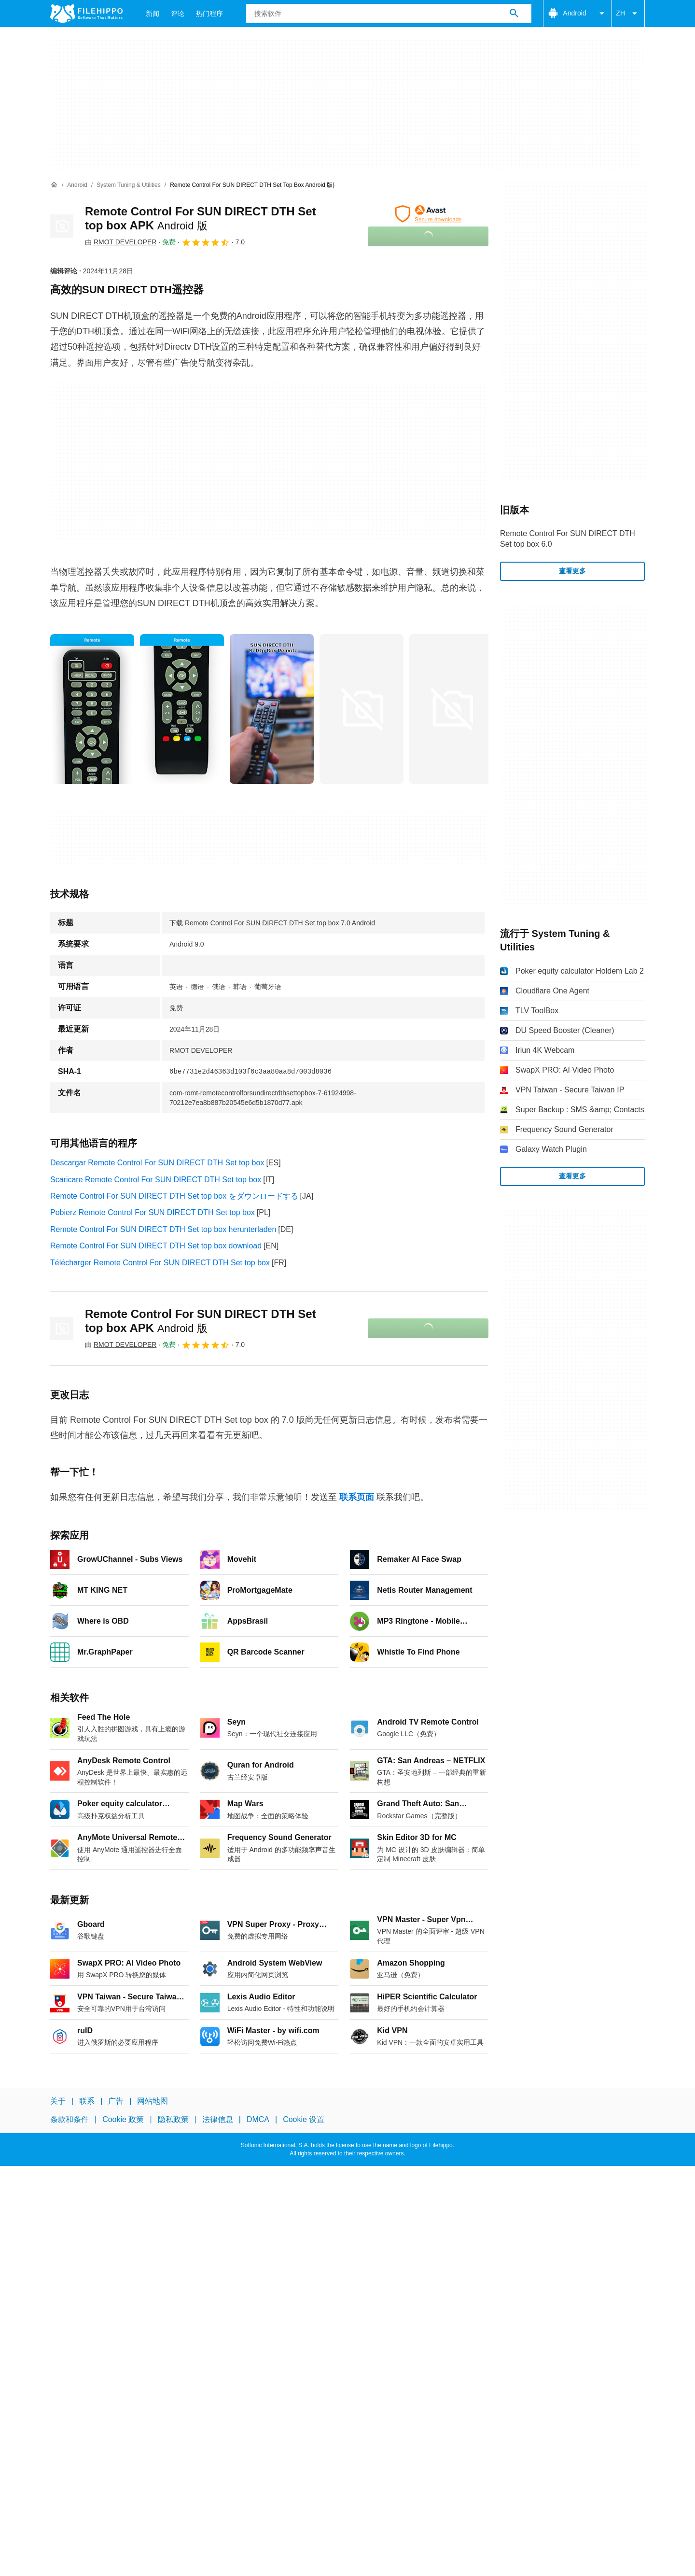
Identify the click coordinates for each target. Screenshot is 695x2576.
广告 (116, 2101)
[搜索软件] (514, 13)
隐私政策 (173, 2119)
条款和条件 (69, 2119)
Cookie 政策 (123, 2119)
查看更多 (572, 571)
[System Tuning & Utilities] (129, 185)
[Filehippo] (86, 13)
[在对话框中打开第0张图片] (92, 709)
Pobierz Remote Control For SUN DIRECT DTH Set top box (152, 1212)
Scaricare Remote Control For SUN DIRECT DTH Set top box (155, 1179)
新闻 (152, 13)
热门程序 (209, 13)
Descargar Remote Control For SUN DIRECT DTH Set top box (157, 1163)
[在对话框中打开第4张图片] (451, 709)
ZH (628, 13)
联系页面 (356, 1497)
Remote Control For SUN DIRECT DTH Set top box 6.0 (567, 538)
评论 (177, 13)
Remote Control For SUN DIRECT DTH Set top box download (156, 1246)
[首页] (54, 185)
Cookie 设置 (303, 2119)
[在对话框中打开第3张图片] (361, 709)
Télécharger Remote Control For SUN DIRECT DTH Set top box (160, 1263)
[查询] (388, 13)
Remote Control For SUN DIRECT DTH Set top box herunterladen (163, 1229)
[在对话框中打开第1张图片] (182, 709)
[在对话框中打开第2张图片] (272, 709)
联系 (87, 2101)
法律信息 (217, 2119)
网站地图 (152, 2101)
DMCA (258, 2119)
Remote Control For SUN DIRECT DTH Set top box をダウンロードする (174, 1196)
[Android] (77, 185)
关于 (58, 2101)
